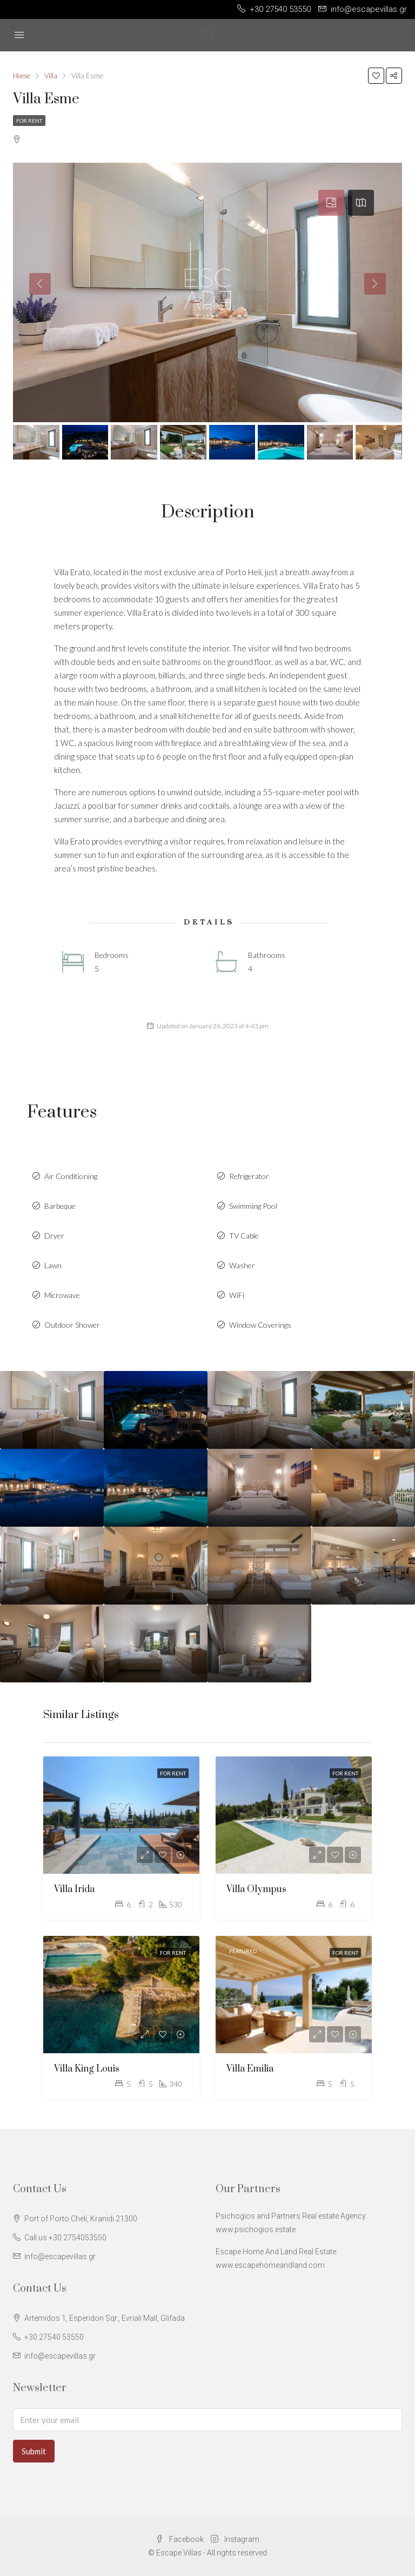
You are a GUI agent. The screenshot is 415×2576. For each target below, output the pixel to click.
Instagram (235, 2539)
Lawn (53, 1265)
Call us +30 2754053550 (65, 2237)
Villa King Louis (86, 2069)
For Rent (29, 120)
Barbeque (60, 1205)
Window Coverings (260, 1324)
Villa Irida (74, 1889)
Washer (242, 1265)
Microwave (62, 1295)
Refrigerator (249, 1176)
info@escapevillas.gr (60, 2256)
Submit (34, 2451)
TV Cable (244, 1235)
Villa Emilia (249, 2069)
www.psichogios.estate (256, 2229)
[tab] (331, 203)
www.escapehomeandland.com (270, 2265)
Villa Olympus (256, 1889)
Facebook (180, 2539)
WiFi (236, 1295)
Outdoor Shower (72, 1324)
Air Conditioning (70, 1176)
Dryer (54, 1235)
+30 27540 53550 (54, 2337)
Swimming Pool (253, 1205)
